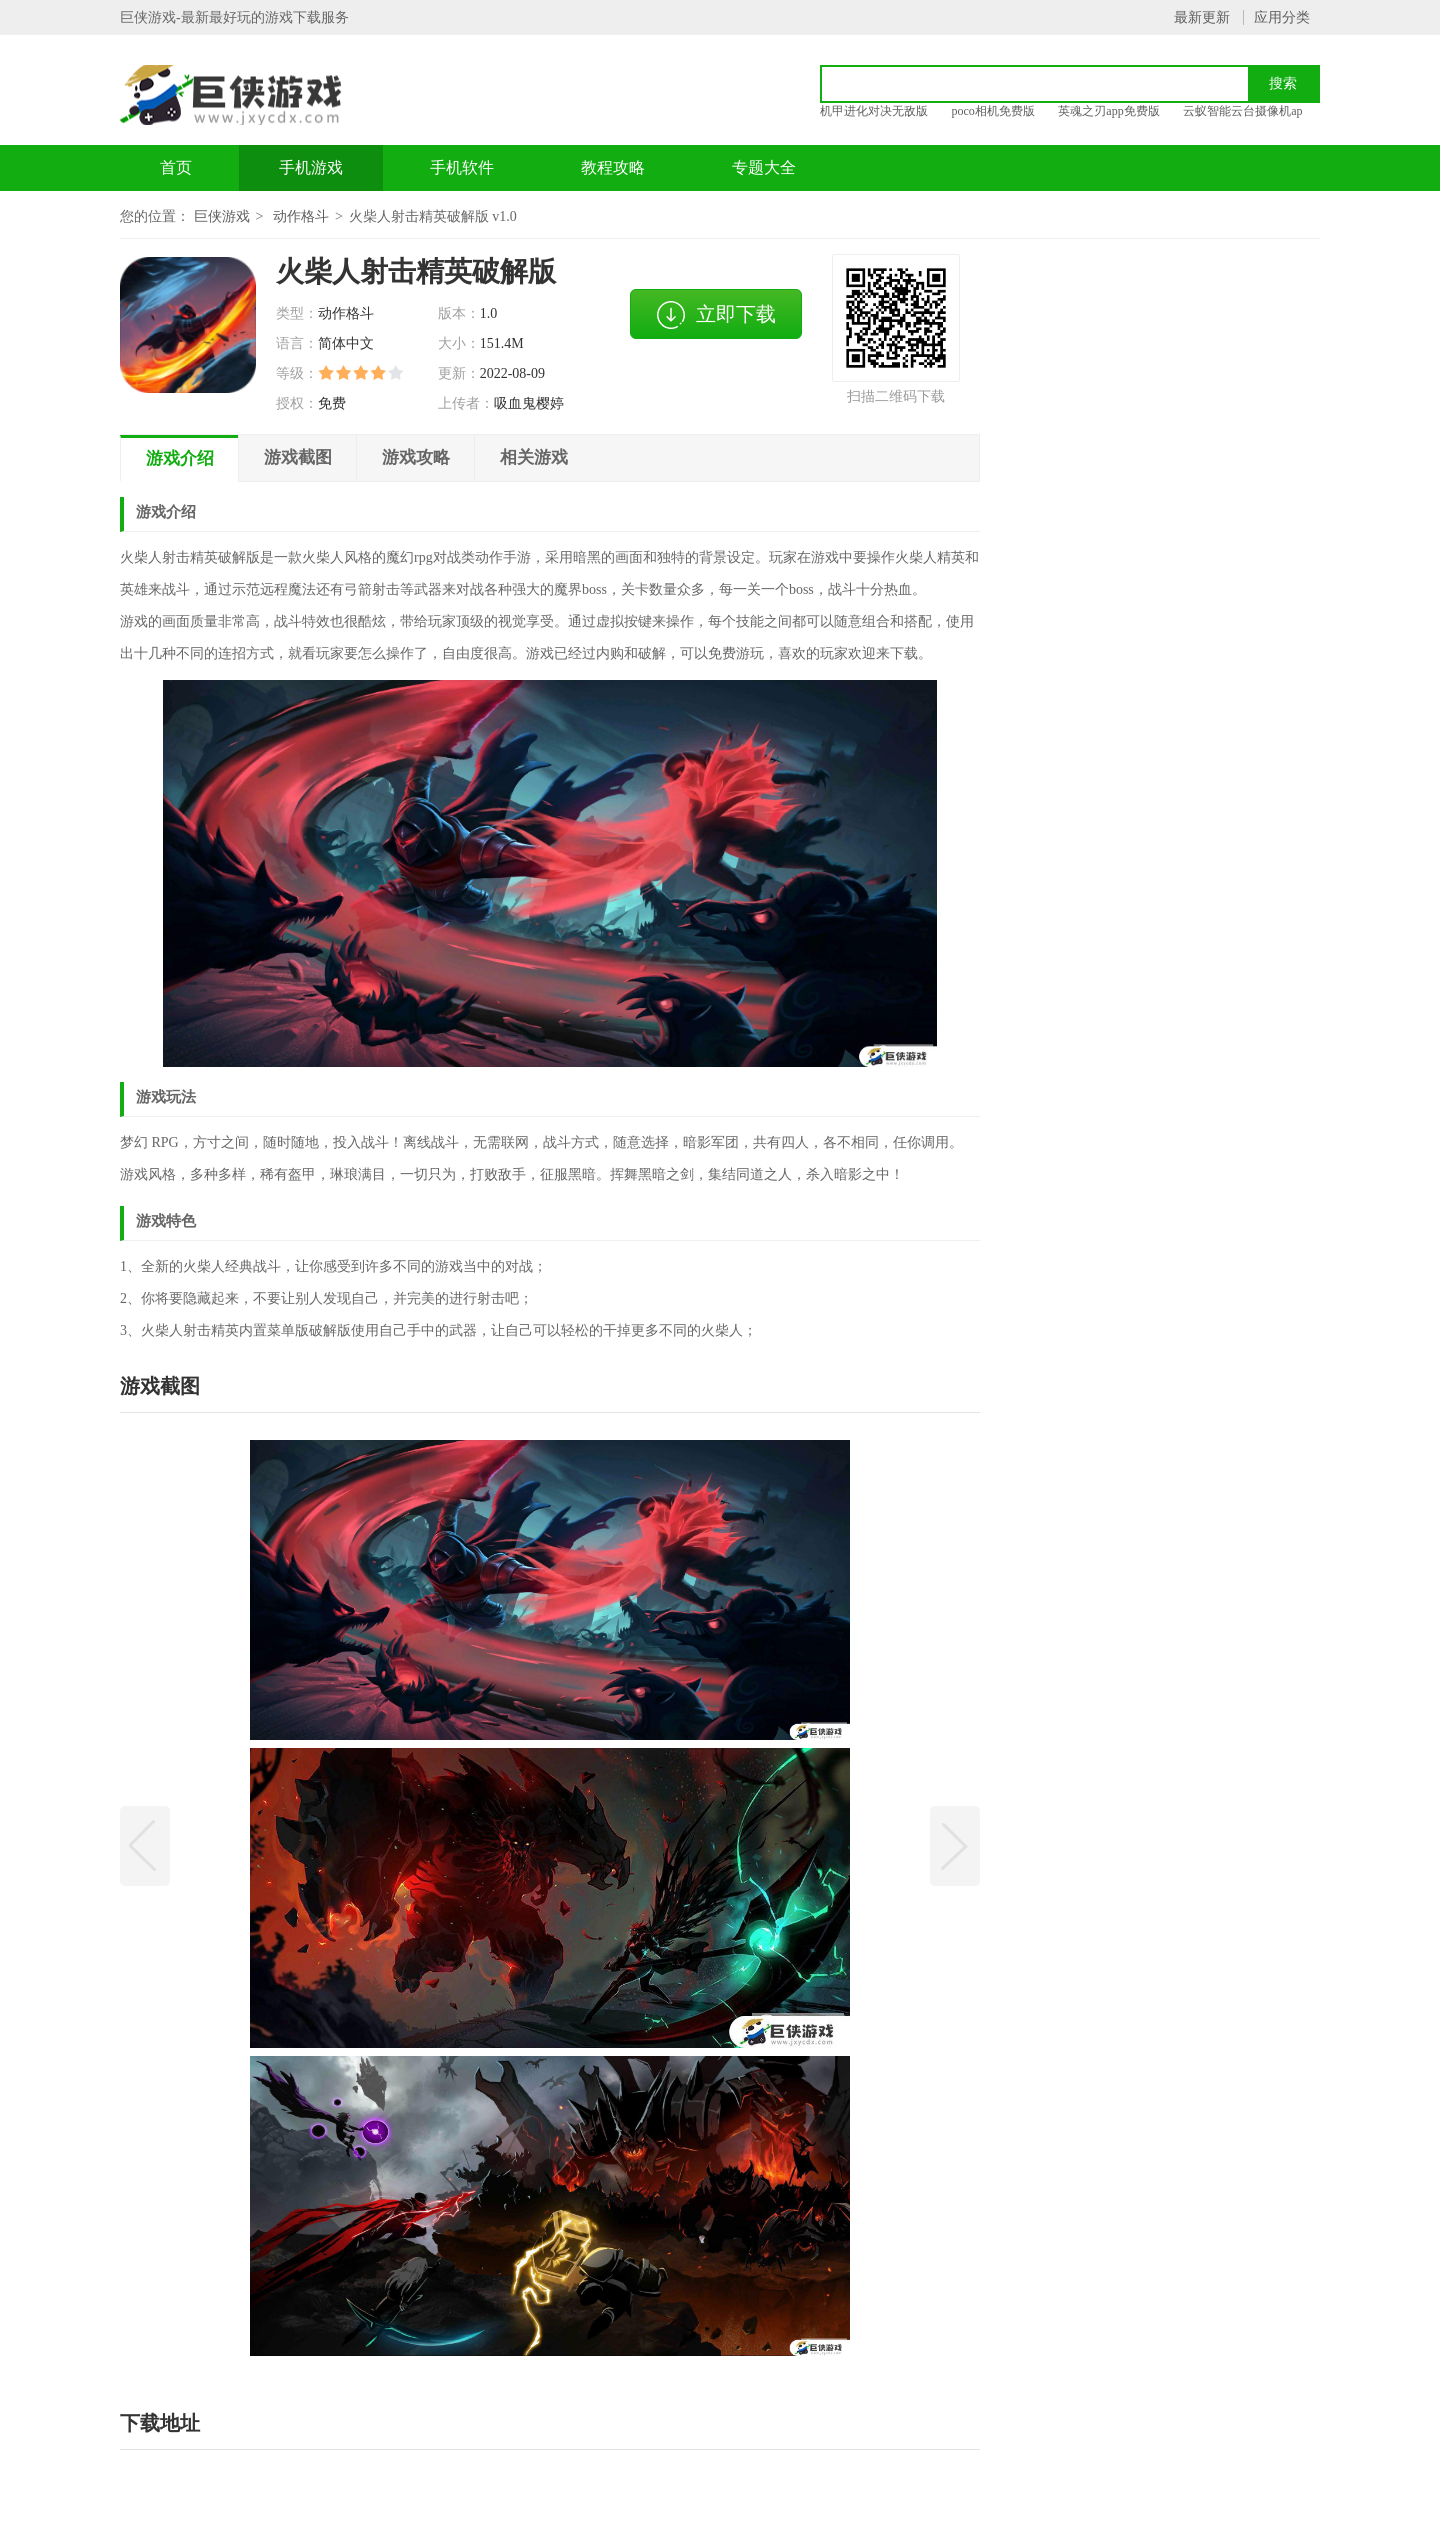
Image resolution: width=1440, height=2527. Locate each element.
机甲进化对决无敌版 (874, 111)
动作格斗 (301, 216)
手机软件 (462, 167)
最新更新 (1202, 17)
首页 (176, 167)
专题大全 (764, 167)
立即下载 (716, 315)
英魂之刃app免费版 (1108, 111)
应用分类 (1282, 17)
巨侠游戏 (222, 216)
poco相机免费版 (993, 111)
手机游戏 (311, 167)
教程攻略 (613, 167)
